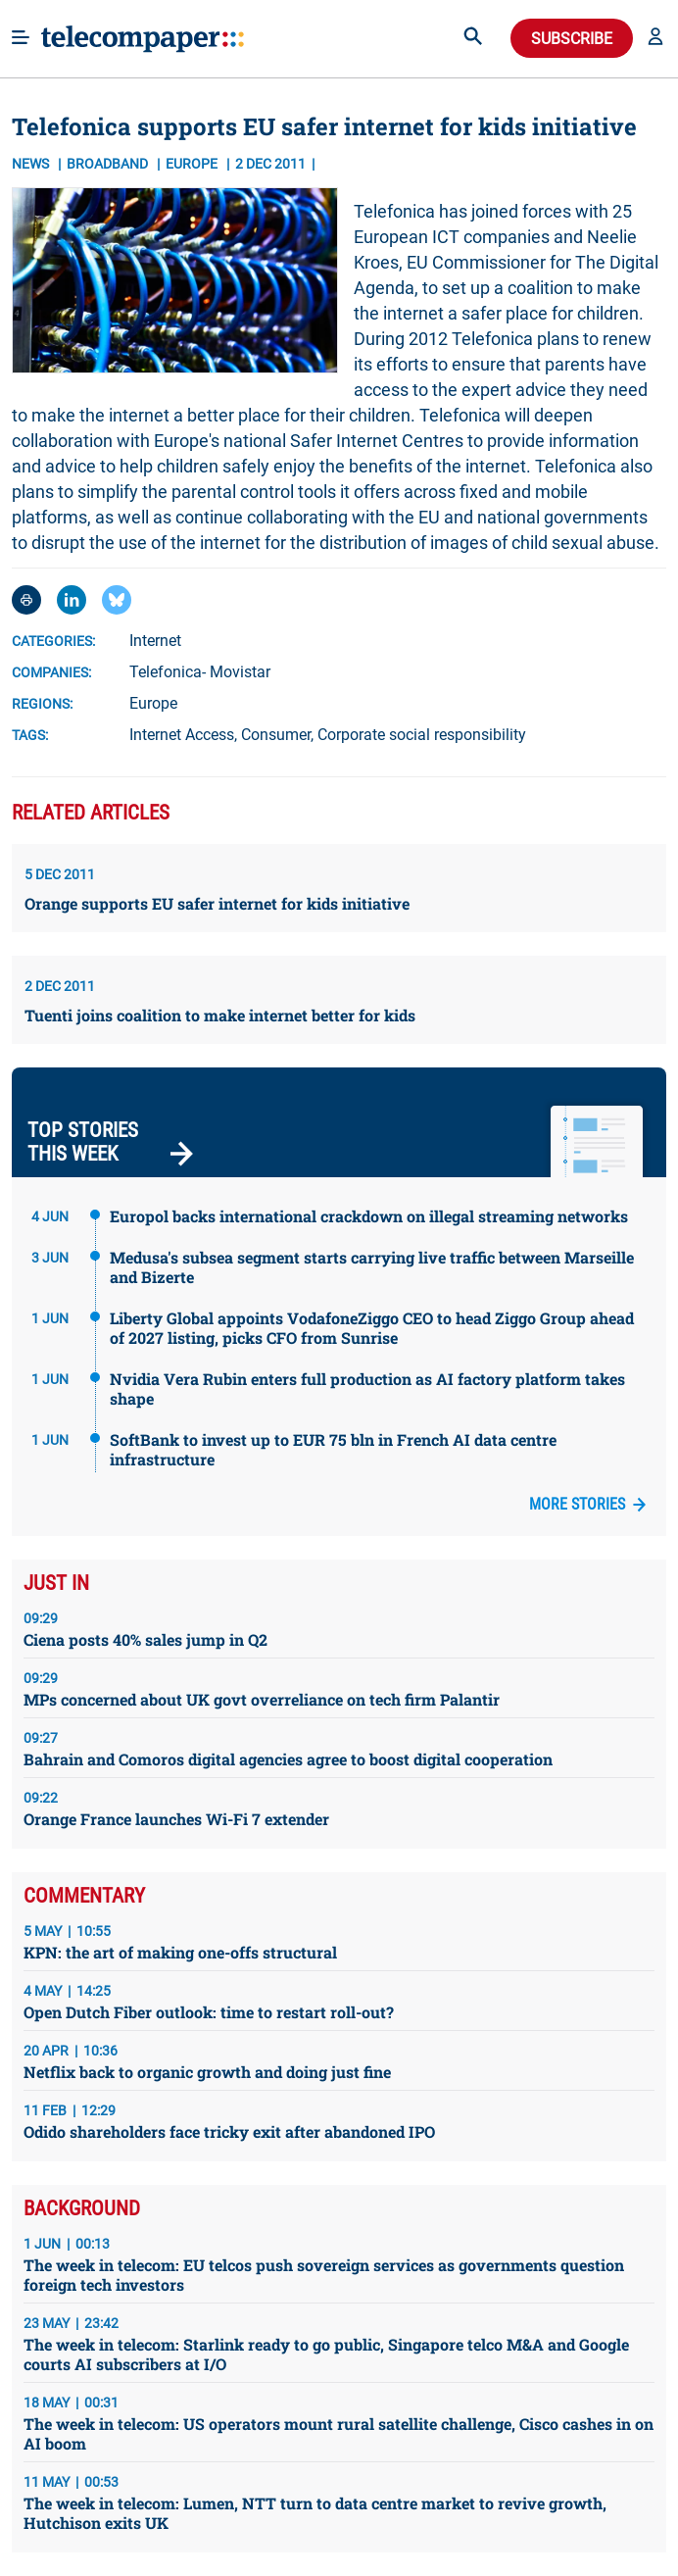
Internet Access (181, 734)
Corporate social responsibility (421, 734)
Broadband (109, 164)
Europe (153, 703)
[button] (655, 38)
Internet (155, 640)
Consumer (276, 734)
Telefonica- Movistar (199, 672)
